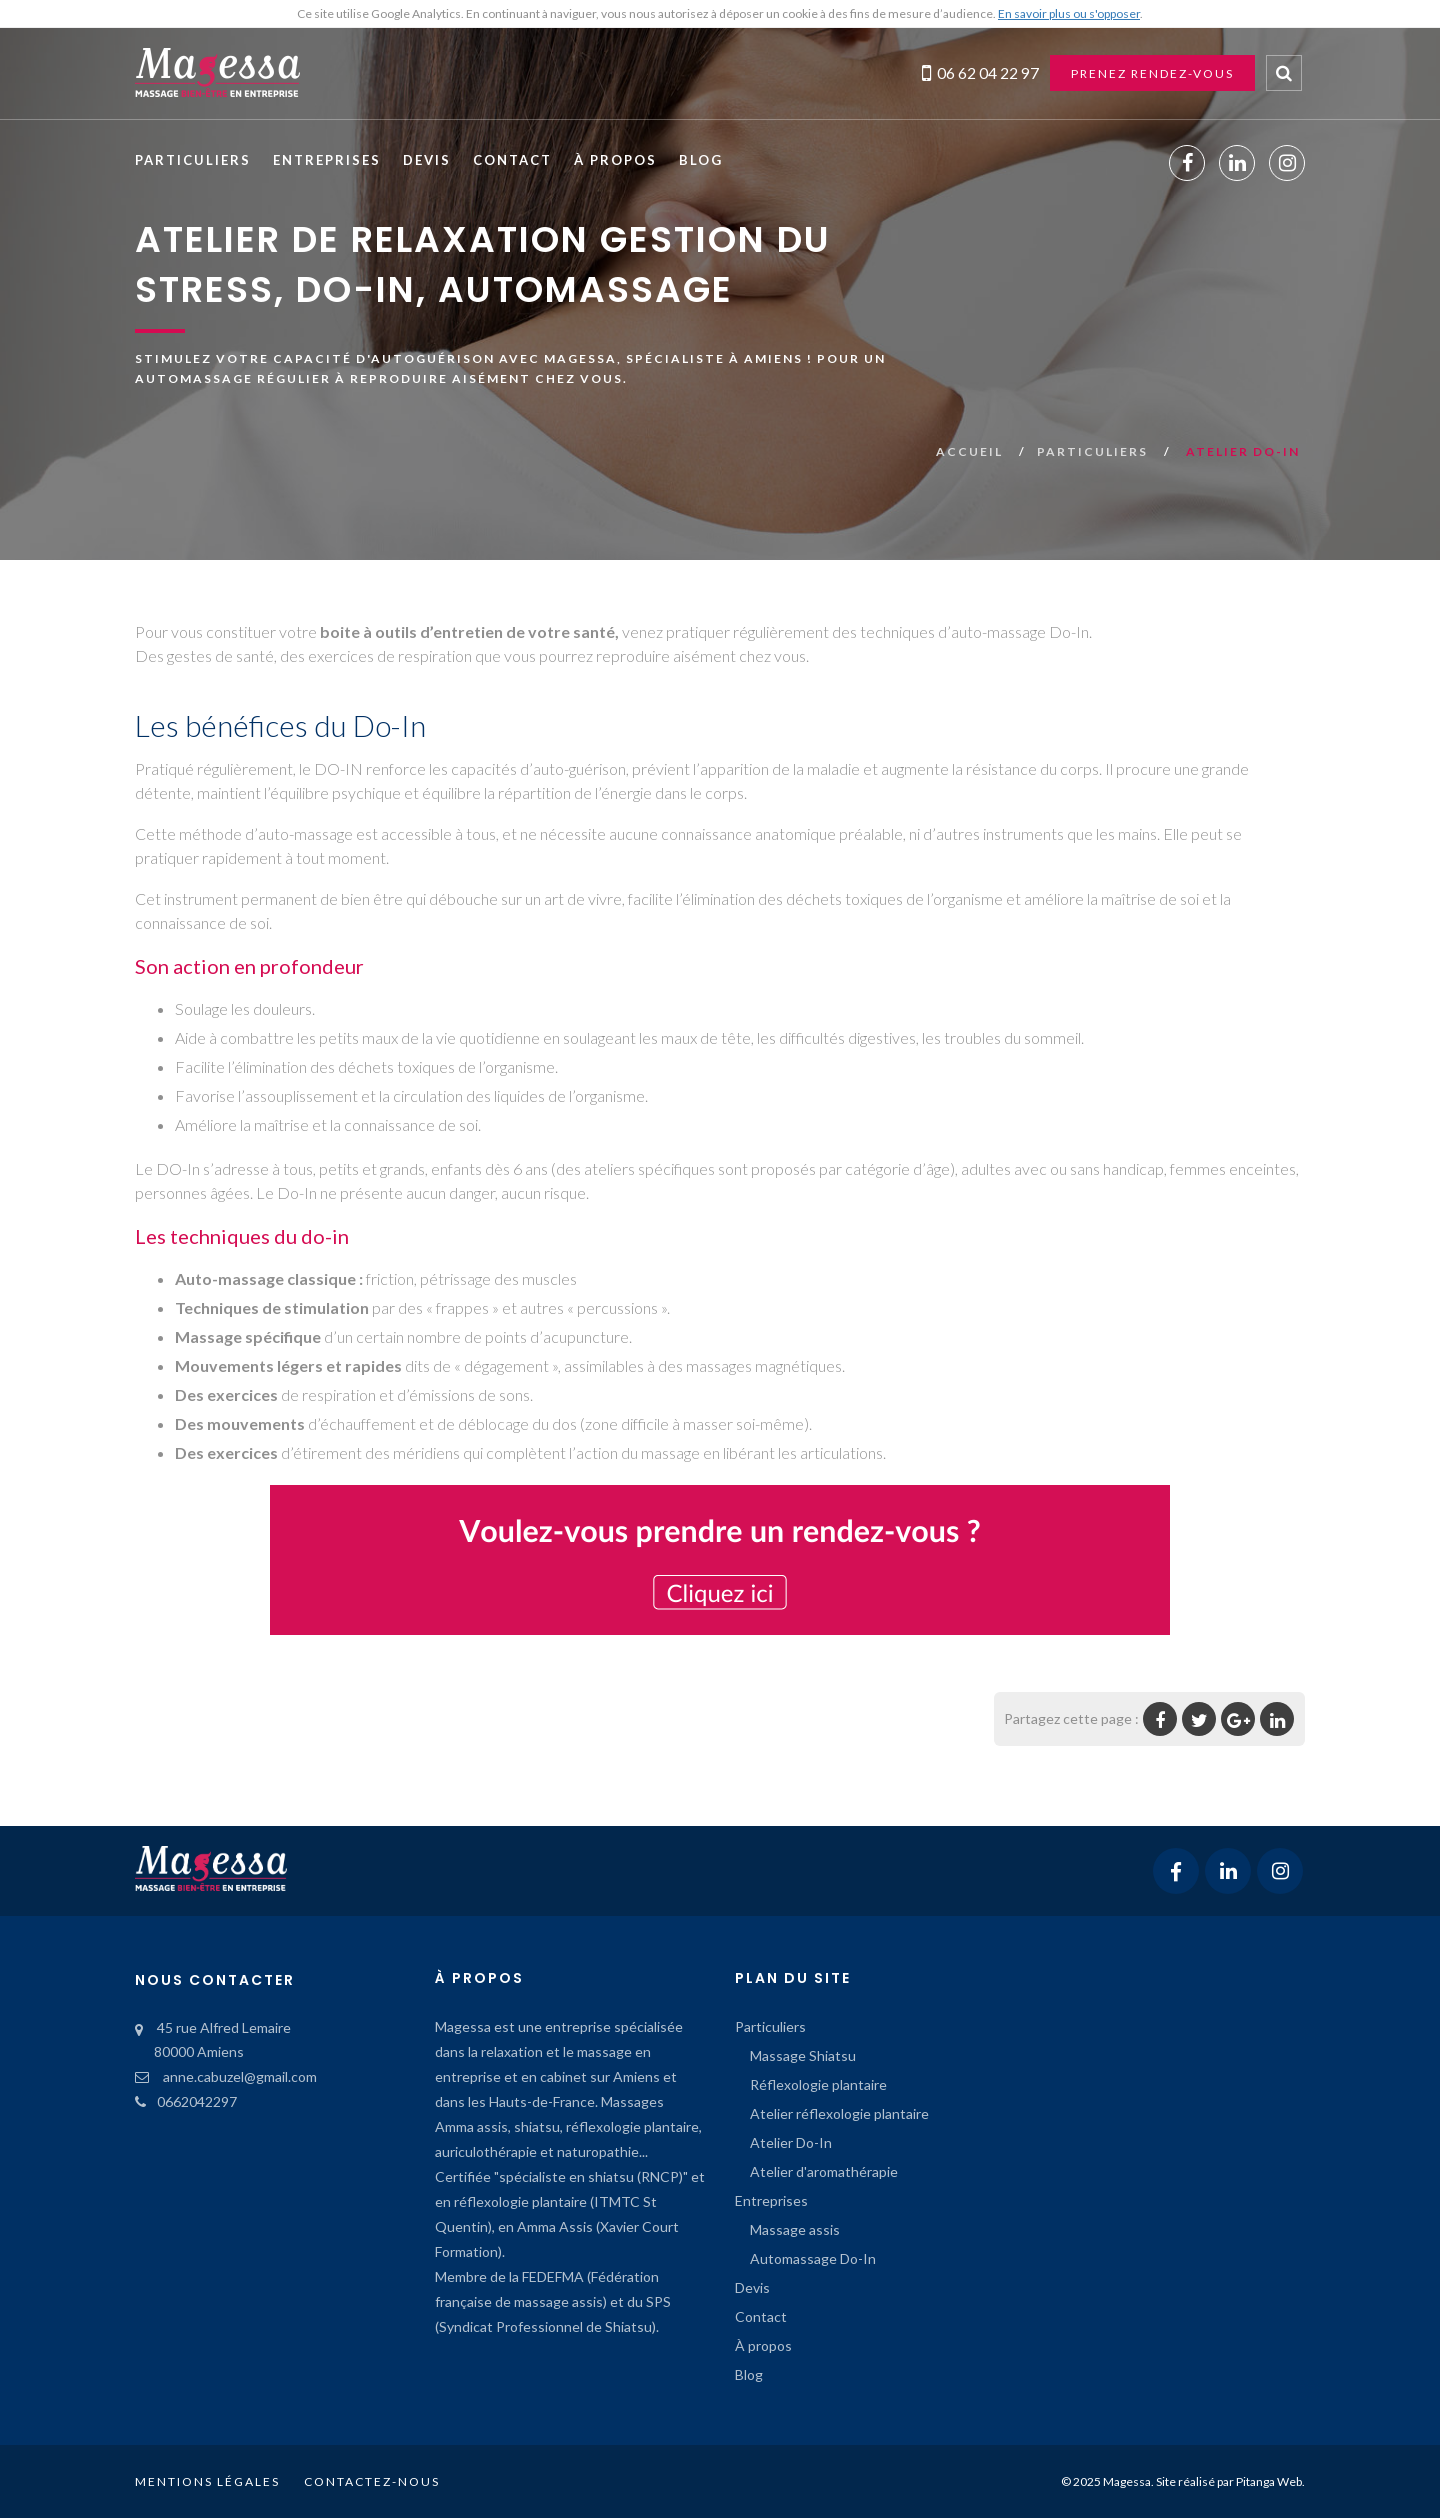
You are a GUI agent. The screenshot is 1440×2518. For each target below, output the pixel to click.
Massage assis (795, 2229)
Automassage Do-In (813, 2258)
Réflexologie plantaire (818, 2084)
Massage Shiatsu (803, 2055)
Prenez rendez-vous (1152, 73)
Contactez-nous (372, 2481)
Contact (512, 160)
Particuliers (193, 160)
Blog (701, 160)
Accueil (971, 451)
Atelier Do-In (791, 2142)
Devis (427, 160)
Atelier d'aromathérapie (824, 2171)
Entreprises (327, 160)
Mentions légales (207, 2481)
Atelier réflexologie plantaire (839, 2113)
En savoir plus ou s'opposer (1069, 13)
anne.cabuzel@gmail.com (226, 2076)
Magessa (1127, 2481)
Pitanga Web (1269, 2481)
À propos (615, 160)
